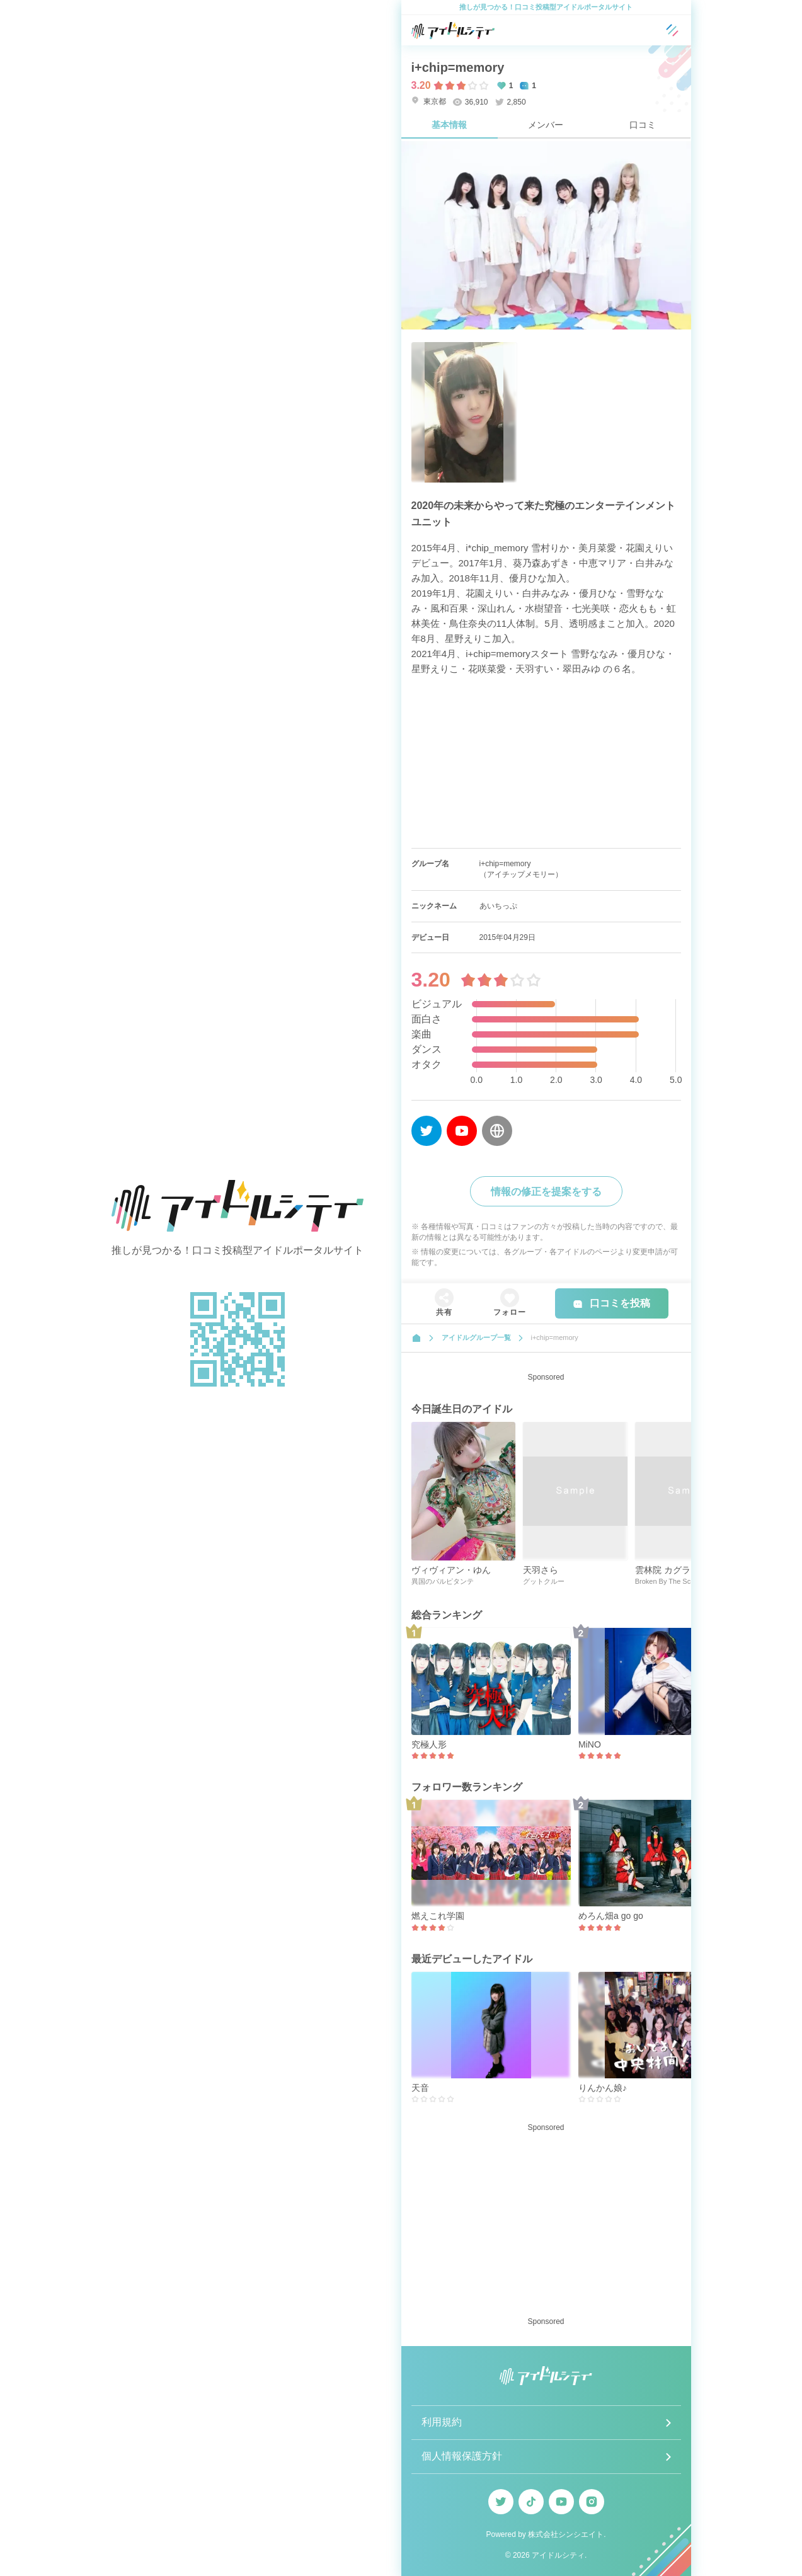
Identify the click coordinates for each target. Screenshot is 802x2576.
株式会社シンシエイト (566, 2534)
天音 (420, 2088)
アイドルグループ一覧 (476, 1337)
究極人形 (429, 1744)
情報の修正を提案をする (546, 1191)
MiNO (589, 1744)
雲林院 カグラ (662, 1570)
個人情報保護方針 (461, 2456)
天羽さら (540, 1570)
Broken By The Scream (671, 1581)
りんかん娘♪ (602, 2088)
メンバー (545, 125)
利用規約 (441, 2422)
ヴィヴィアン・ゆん (451, 1570)
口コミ (642, 125)
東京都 (428, 101)
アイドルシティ (558, 2555)
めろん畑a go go (610, 1916)
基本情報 (449, 125)
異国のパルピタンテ (442, 1581)
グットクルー (543, 1581)
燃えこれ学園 (437, 1916)
